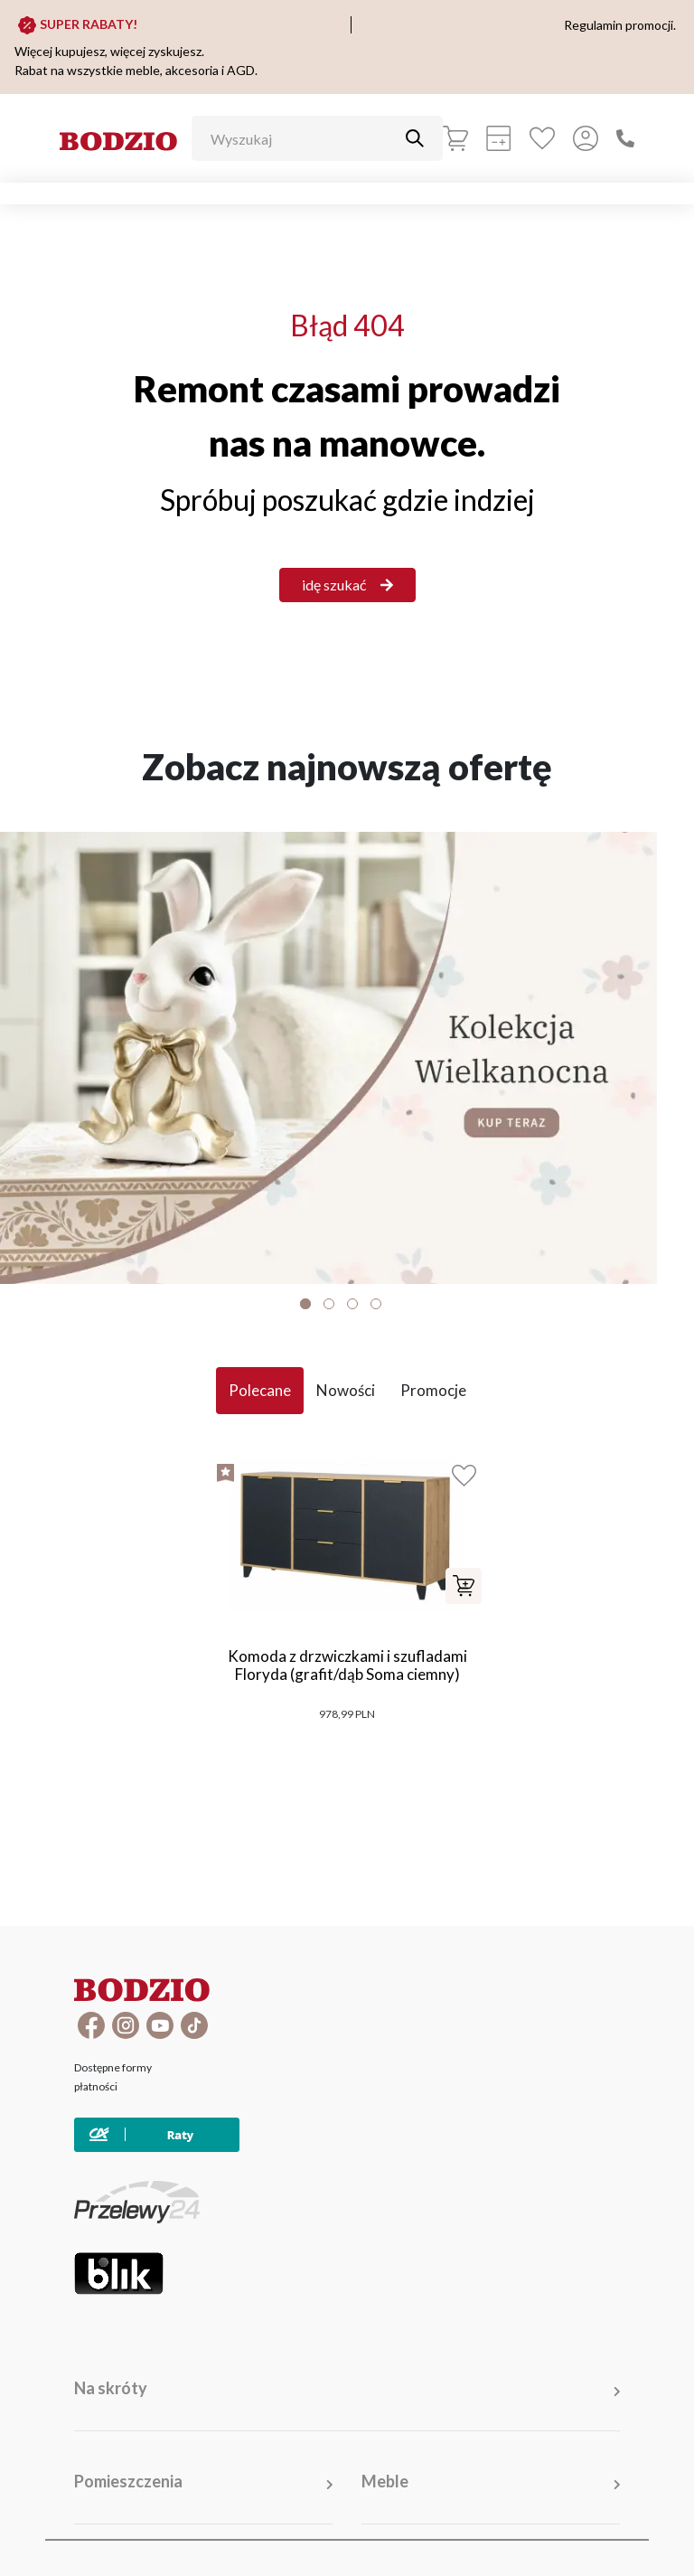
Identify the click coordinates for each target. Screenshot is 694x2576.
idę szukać (347, 584)
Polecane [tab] (260, 1390)
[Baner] (347, 1058)
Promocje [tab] (433, 1390)
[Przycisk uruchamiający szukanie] (415, 138)
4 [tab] (375, 1303)
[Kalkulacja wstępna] (498, 138)
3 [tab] (352, 1303)
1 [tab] (305, 1303)
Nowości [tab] (345, 1390)
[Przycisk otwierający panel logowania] (585, 138)
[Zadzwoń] (625, 138)
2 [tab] (329, 1303)
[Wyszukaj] (304, 138)
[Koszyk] (455, 138)
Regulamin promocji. (620, 25)
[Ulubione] (542, 138)
